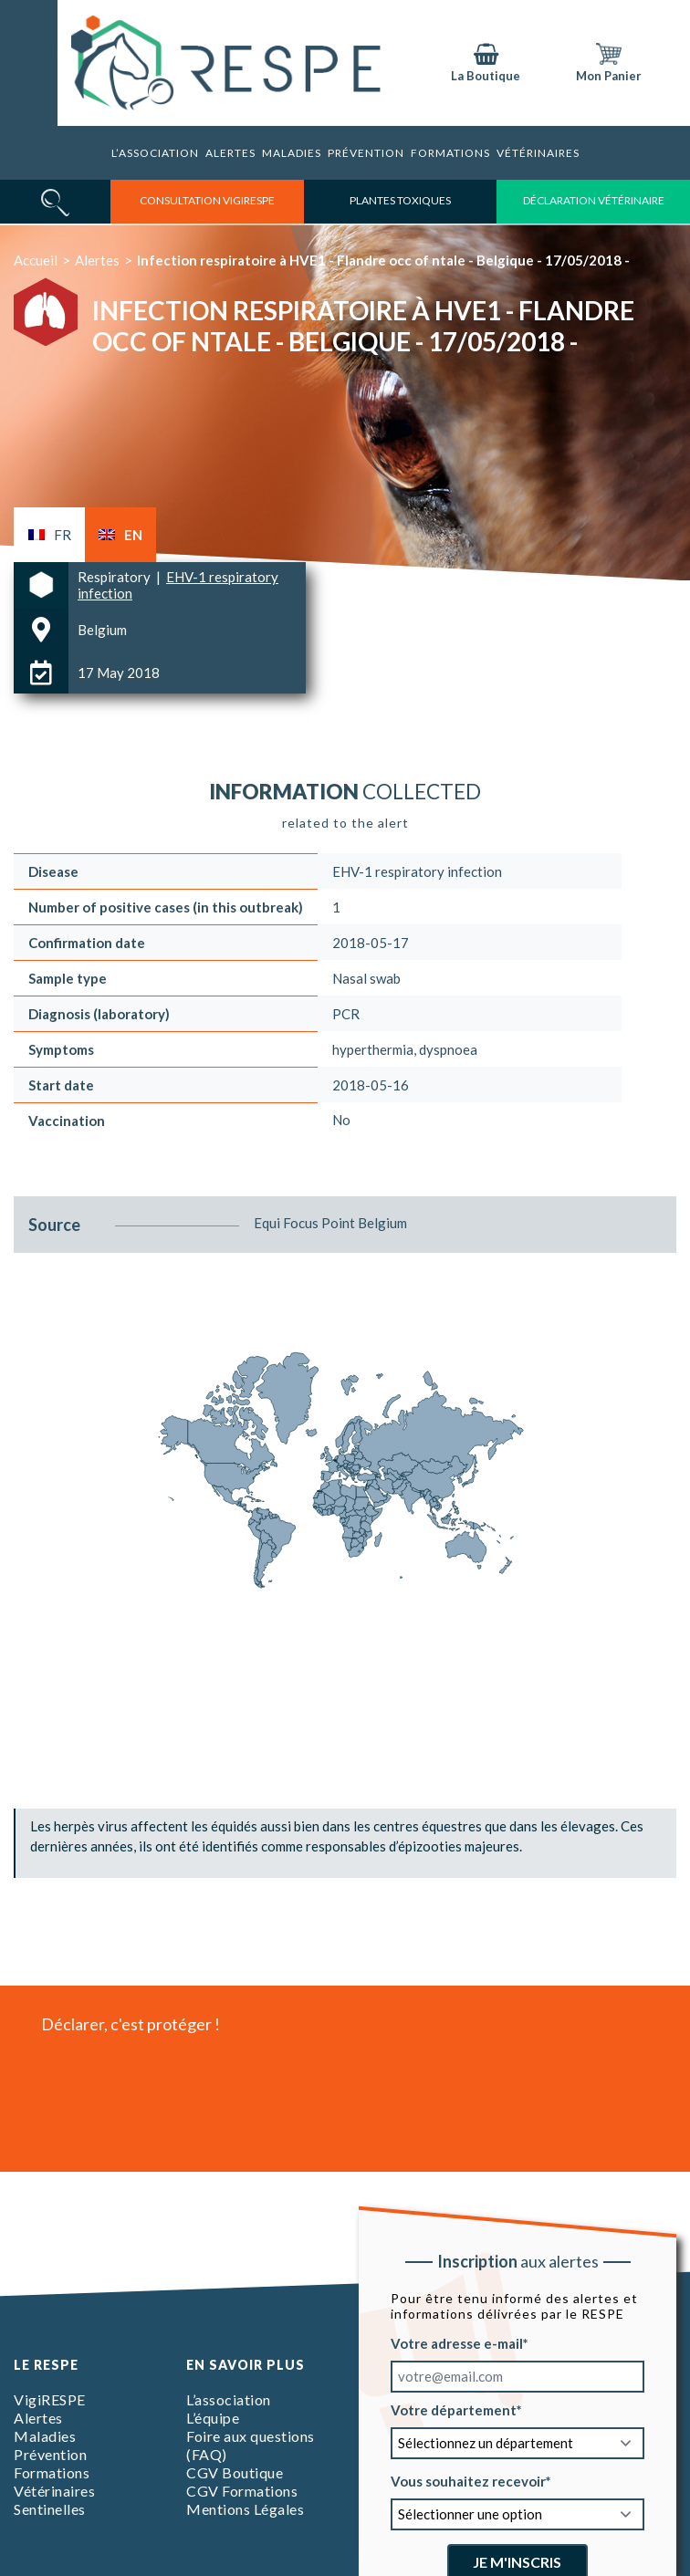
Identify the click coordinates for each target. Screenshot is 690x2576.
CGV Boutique (234, 2472)
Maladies (291, 153)
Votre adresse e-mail (457, 2343)
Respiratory (115, 576)
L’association (155, 153)
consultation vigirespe (207, 200)
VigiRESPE (50, 2399)
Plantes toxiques (400, 200)
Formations (450, 153)
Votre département (454, 2410)
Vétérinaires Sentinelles (54, 2500)
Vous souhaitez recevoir (468, 2481)
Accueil (36, 260)
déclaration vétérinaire (593, 200)
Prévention (366, 153)
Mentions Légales (245, 2509)
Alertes (230, 153)
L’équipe (212, 2417)
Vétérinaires (538, 153)
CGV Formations (242, 2490)
